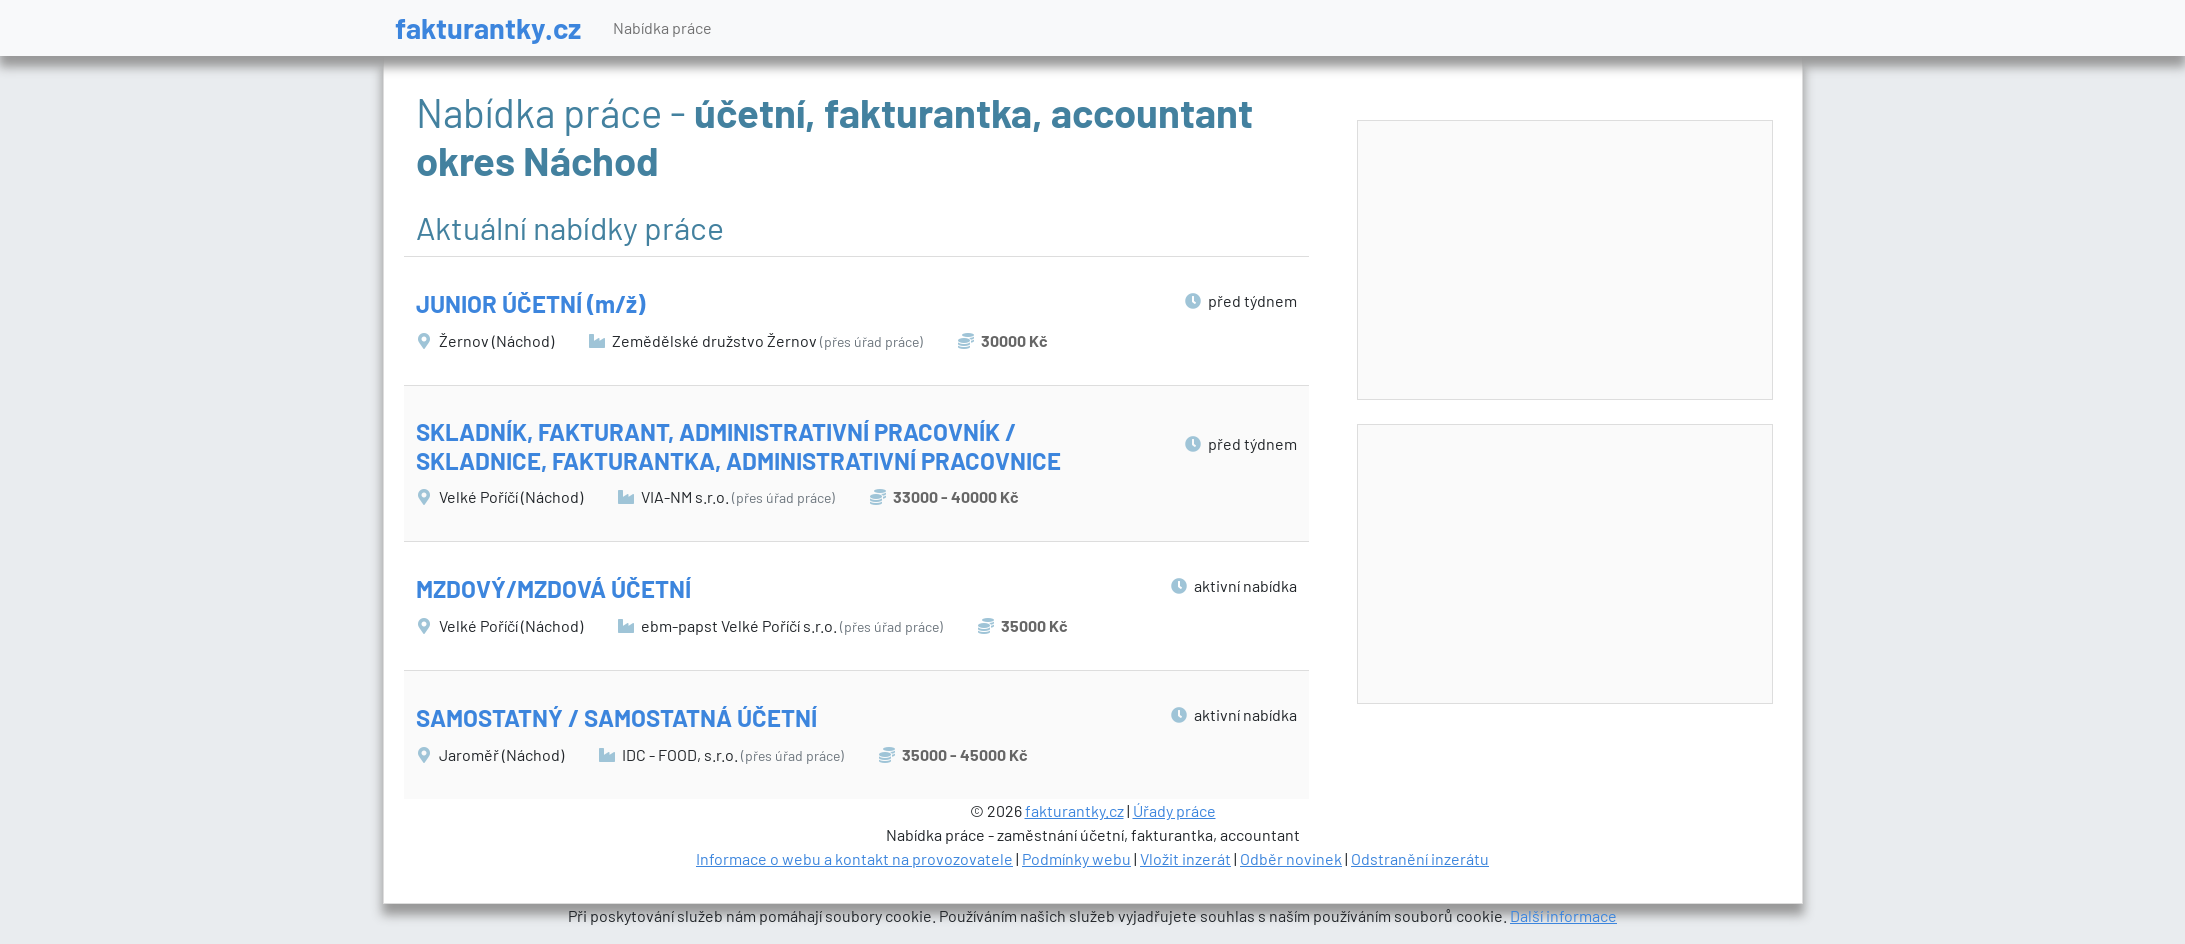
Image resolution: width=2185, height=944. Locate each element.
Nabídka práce (662, 27)
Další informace (1563, 915)
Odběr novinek (1291, 858)
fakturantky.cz (488, 27)
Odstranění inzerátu (1420, 858)
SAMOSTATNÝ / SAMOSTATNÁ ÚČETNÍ (616, 717)
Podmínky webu (1076, 858)
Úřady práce (1174, 810)
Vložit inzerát (1185, 858)
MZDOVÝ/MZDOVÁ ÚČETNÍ (553, 588)
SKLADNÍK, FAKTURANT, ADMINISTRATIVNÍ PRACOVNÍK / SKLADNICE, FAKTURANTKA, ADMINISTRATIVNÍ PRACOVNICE (738, 446)
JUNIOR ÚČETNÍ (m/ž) (530, 303)
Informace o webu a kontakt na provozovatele (854, 858)
